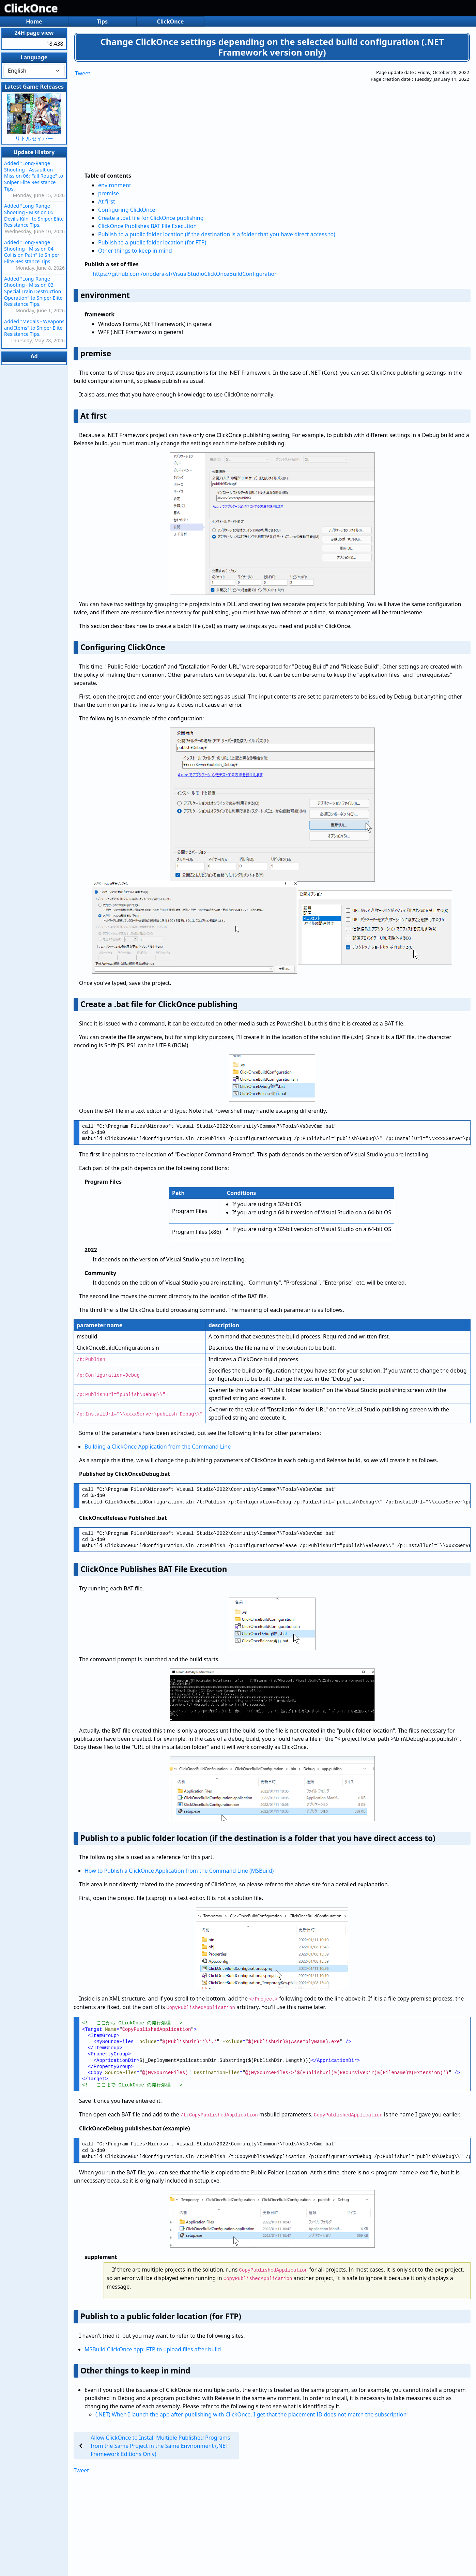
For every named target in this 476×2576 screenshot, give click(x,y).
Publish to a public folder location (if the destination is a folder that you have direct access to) (216, 234)
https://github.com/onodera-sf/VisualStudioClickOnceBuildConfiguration (185, 274)
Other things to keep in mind (135, 250)
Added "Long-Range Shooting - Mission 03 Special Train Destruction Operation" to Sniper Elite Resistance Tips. (33, 291)
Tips (102, 21)
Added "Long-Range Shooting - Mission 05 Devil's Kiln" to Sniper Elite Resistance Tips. (34, 215)
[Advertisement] (243, 117)
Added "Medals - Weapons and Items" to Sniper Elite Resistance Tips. (34, 327)
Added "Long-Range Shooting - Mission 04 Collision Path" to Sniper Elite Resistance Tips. (31, 252)
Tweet (82, 73)
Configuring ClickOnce (126, 209)
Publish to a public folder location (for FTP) (152, 242)
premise (108, 193)
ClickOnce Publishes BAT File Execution (147, 226)
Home (34, 21)
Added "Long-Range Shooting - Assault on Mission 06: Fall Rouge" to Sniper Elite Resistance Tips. (33, 176)
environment (114, 185)
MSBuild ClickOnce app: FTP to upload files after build (153, 2349)
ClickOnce (31, 8)
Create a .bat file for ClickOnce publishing (151, 218)
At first (106, 201)
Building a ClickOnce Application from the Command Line (158, 1446)
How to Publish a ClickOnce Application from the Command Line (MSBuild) (179, 1870)
